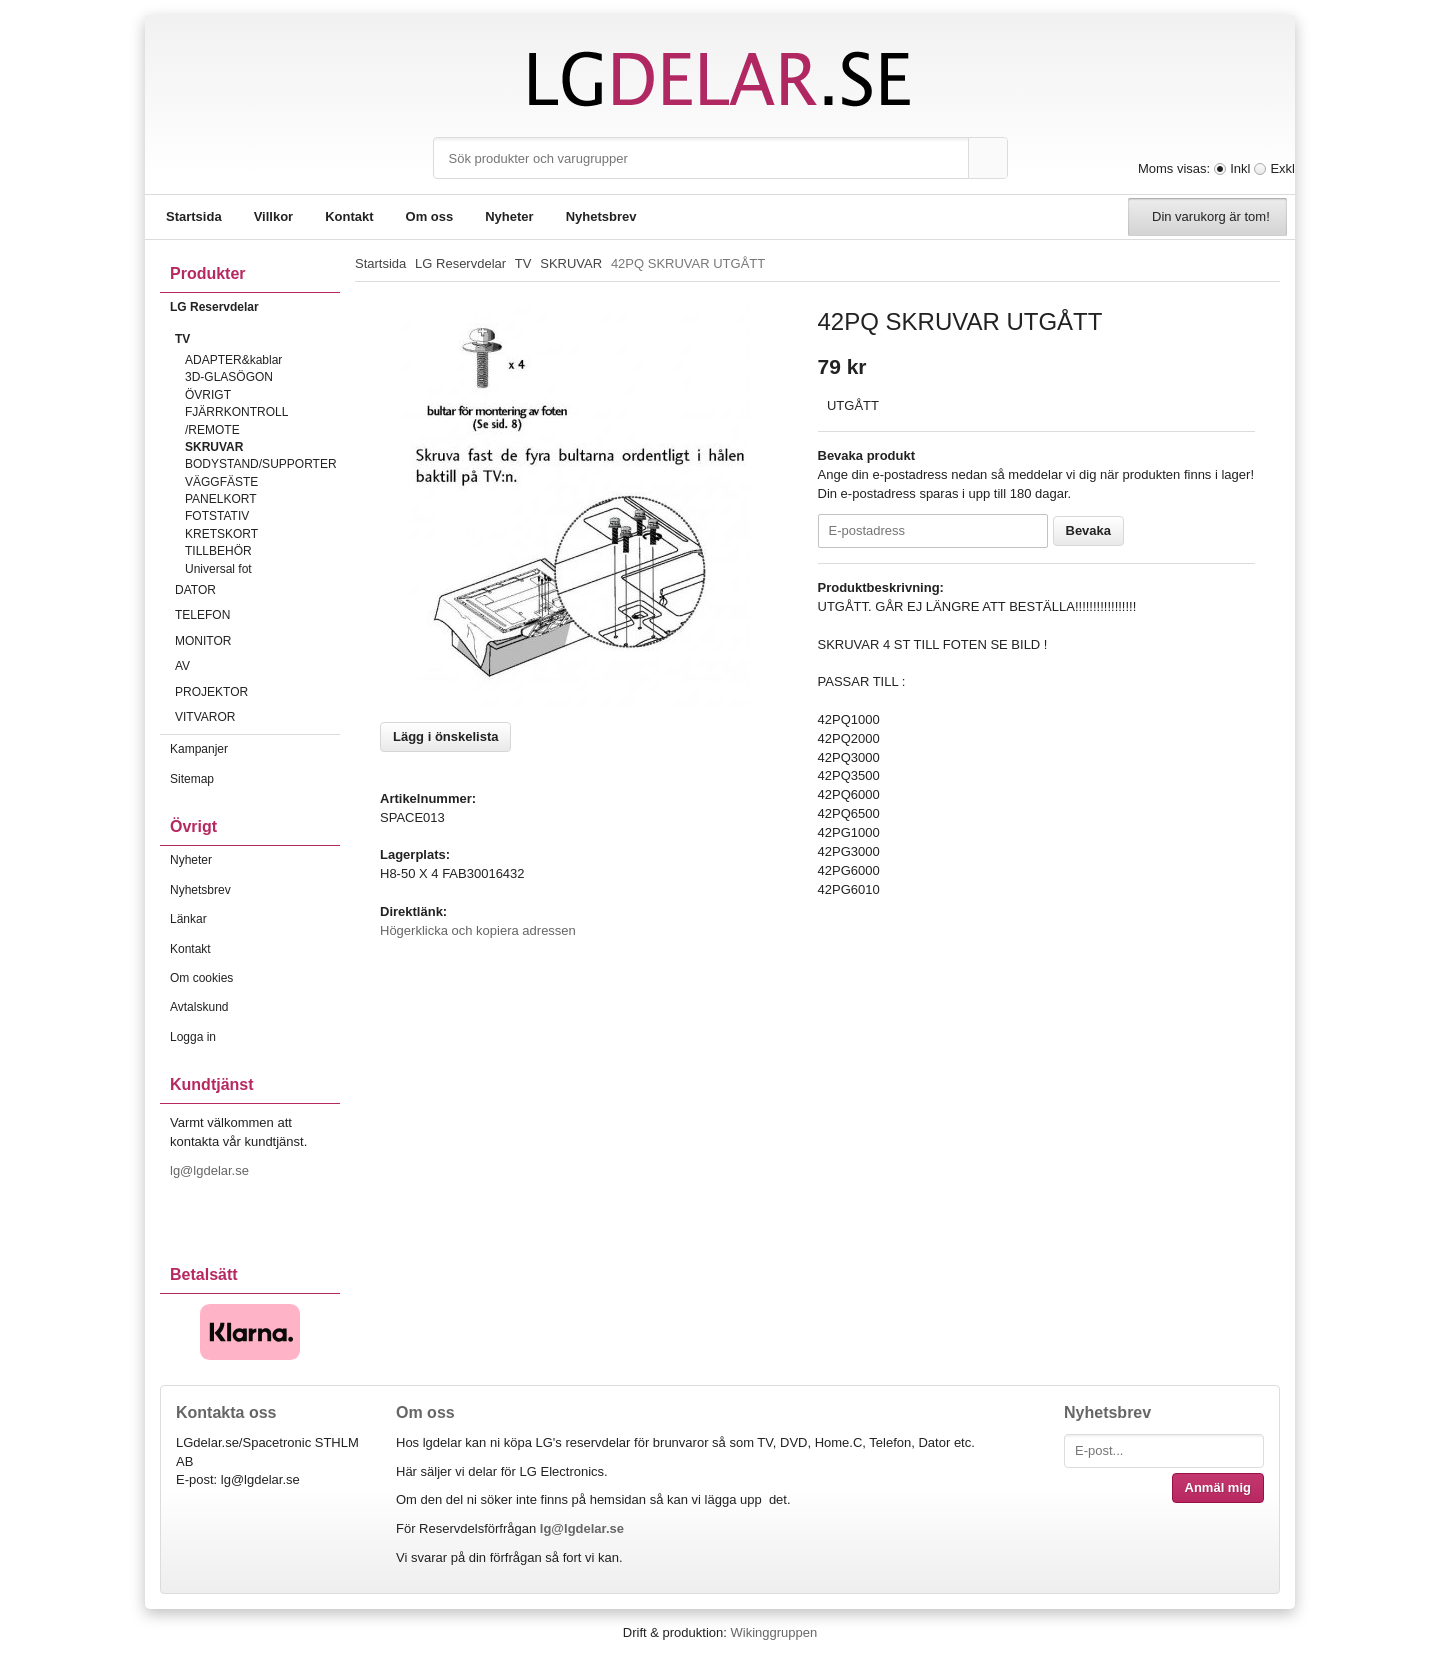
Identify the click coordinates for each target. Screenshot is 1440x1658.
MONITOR (257, 641)
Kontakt (349, 216)
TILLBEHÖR (218, 551)
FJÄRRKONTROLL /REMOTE (236, 420)
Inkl (1240, 168)
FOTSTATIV (217, 516)
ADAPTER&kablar (233, 360)
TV (257, 339)
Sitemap (192, 779)
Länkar (188, 919)
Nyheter (509, 216)
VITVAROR (257, 717)
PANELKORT (221, 499)
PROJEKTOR (257, 692)
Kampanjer (199, 749)
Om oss (430, 216)
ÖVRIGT (208, 395)
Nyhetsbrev (601, 216)
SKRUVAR (214, 447)
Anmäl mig (1218, 1487)
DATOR (257, 590)
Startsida (194, 216)
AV (257, 666)
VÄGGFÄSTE (221, 482)
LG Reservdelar (255, 307)
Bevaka (1089, 530)
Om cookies (201, 978)
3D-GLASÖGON (229, 377)
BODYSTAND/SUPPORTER (261, 464)
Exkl (1282, 168)
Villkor (274, 216)
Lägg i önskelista (445, 736)
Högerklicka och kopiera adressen (478, 930)
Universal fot (218, 569)
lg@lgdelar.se (211, 1170)
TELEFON (257, 615)
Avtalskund (199, 1007)
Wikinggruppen (773, 1632)
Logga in (193, 1037)
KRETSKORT (221, 534)
